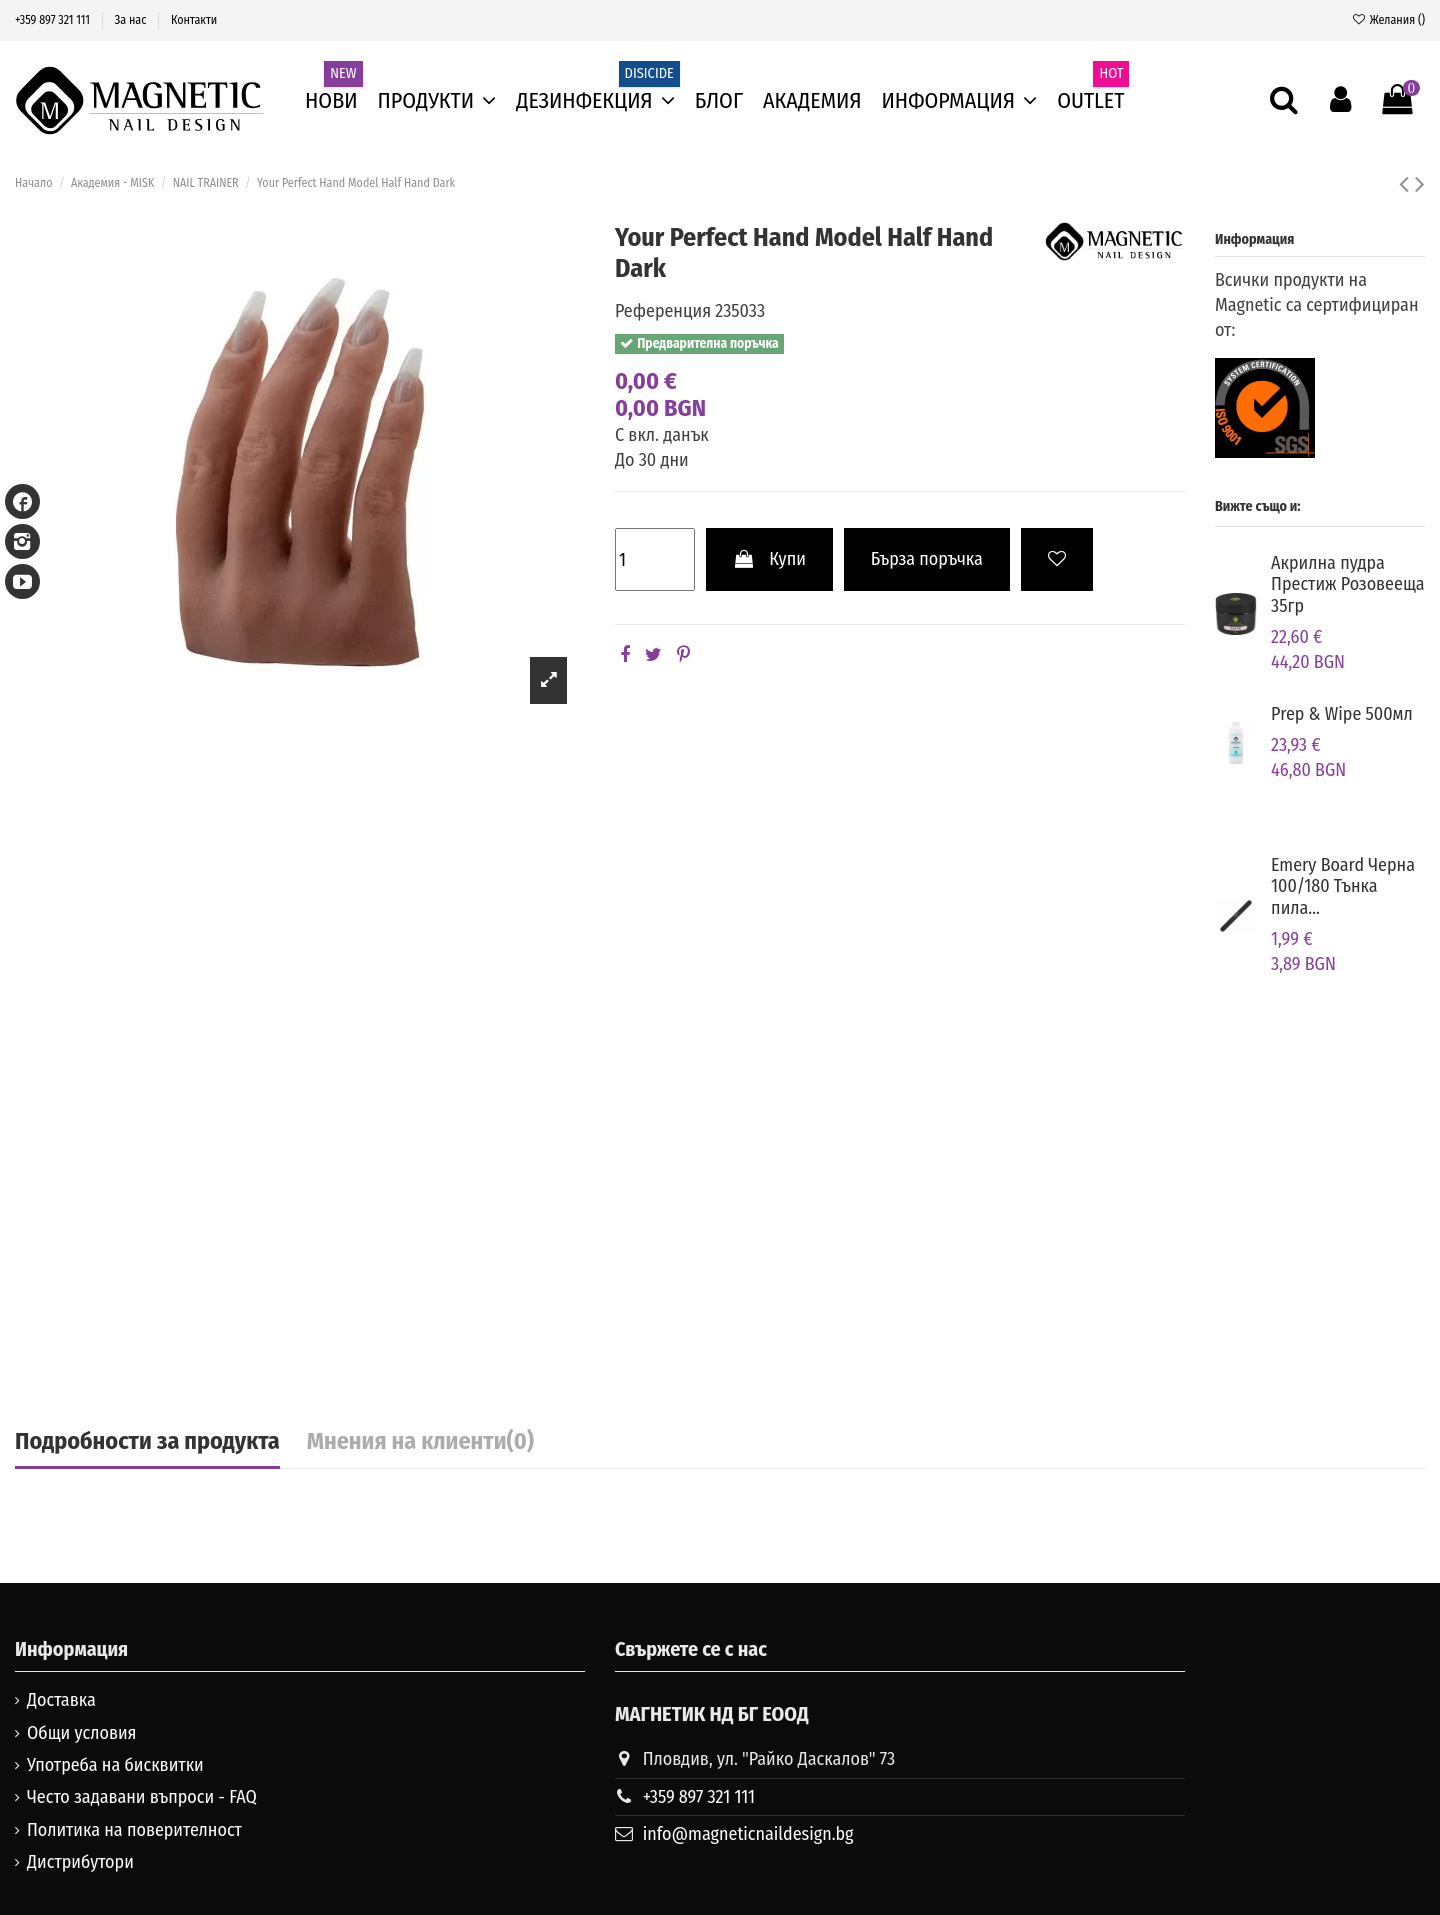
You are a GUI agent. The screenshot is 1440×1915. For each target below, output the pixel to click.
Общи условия (82, 1733)
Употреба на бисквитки (115, 1765)
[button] (960, 101)
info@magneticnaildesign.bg (748, 1834)
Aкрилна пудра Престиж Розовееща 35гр (1348, 584)
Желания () (1388, 20)
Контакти (194, 20)
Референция (663, 311)
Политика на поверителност (134, 1830)
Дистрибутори (80, 1862)
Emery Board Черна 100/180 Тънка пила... (1343, 886)
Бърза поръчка (927, 559)
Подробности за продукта (147, 1442)
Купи (769, 559)
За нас (132, 20)
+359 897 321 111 (54, 20)
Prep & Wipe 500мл (1342, 714)
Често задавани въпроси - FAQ (142, 1797)
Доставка (61, 1700)
